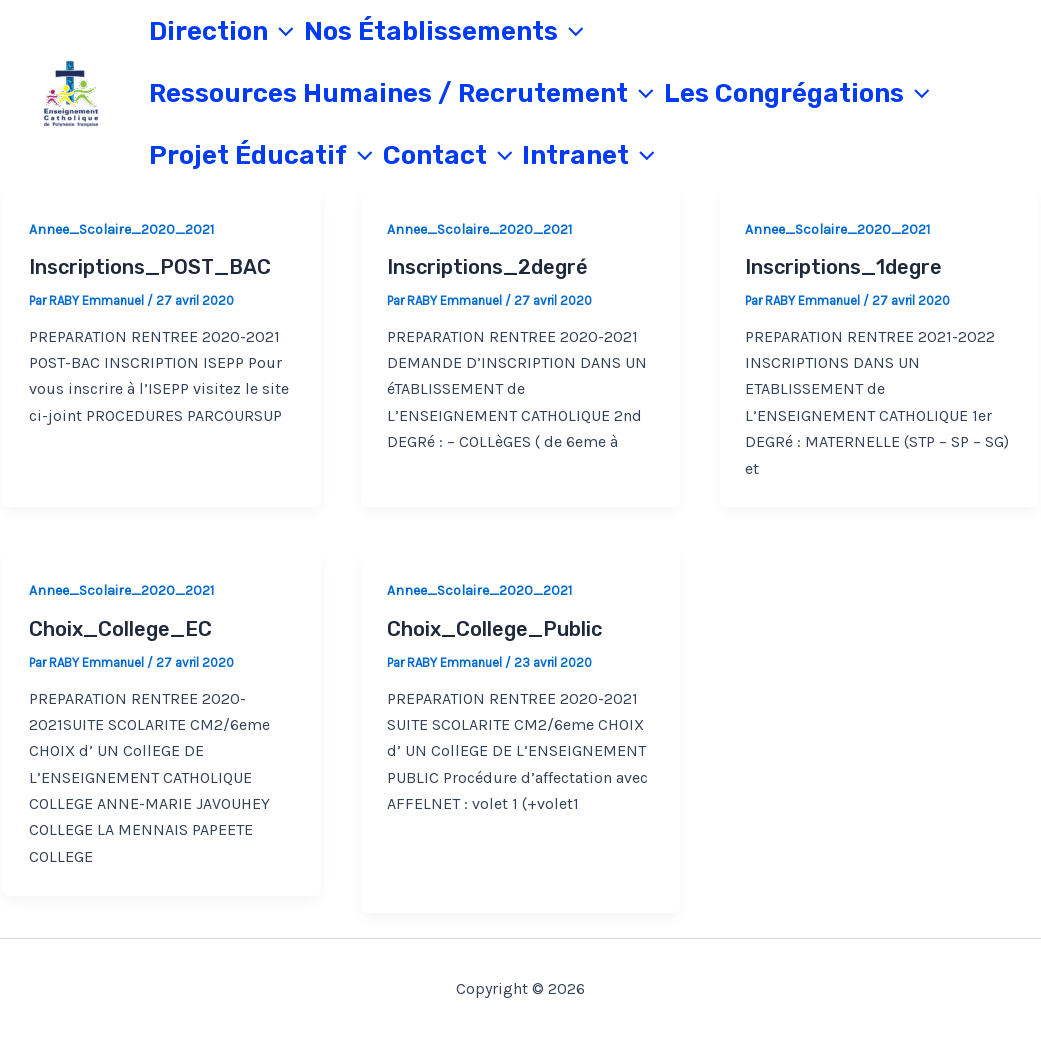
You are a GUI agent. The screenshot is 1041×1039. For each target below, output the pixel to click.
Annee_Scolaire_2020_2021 (121, 229)
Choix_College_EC (120, 629)
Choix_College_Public (494, 629)
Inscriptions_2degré (487, 267)
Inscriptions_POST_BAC (150, 267)
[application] (281, 32)
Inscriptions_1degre (843, 267)
